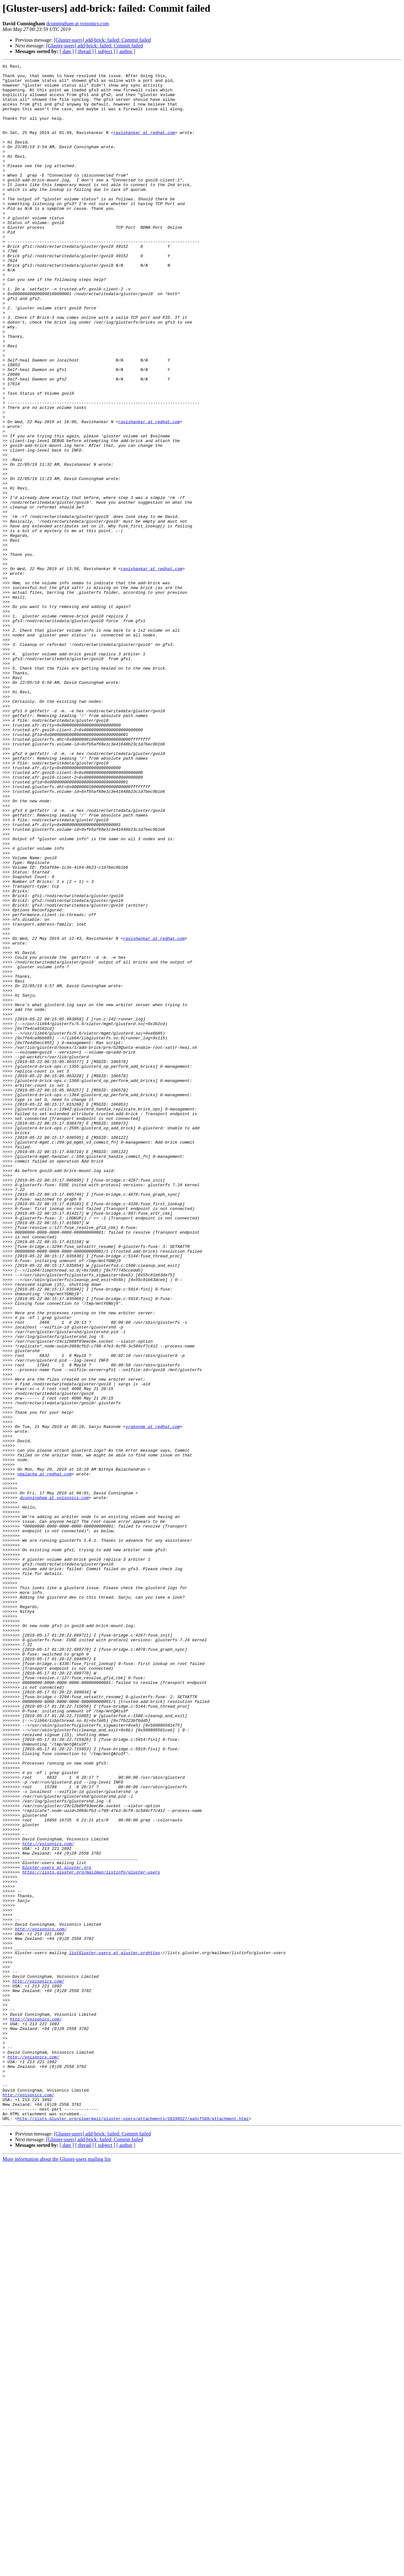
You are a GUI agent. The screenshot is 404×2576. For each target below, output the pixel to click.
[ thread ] (84, 51)
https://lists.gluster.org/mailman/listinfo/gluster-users (91, 2234)
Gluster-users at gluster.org (56, 2228)
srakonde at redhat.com (153, 1699)
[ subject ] (105, 51)
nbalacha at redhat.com (44, 1756)
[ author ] (125, 51)
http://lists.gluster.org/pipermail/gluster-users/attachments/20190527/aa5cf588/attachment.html (133, 2530)
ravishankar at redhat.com (144, 146)
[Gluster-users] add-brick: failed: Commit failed (102, 40)
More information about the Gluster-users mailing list (57, 2570)
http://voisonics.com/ (48, 2200)
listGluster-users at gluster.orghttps (114, 2331)
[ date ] (67, 51)
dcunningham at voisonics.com (77, 23)
